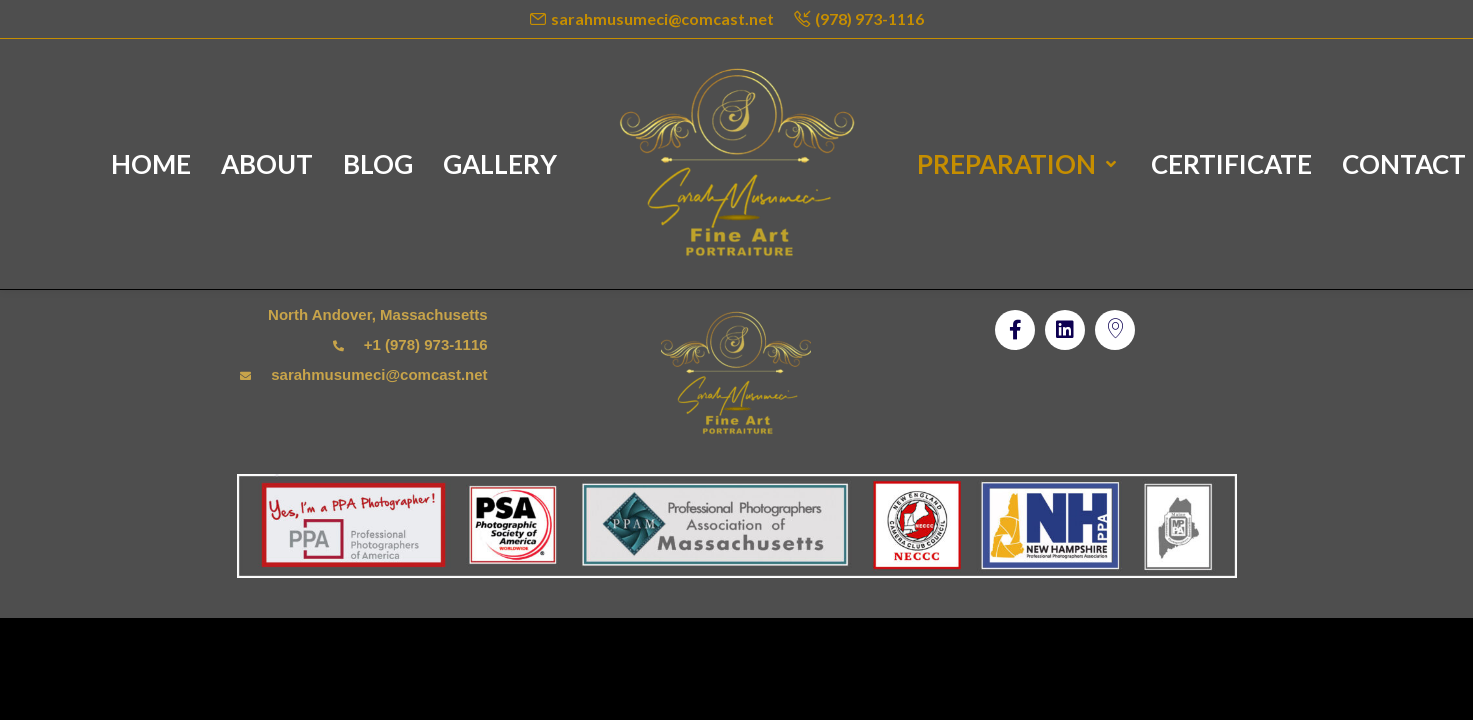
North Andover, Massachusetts (378, 314)
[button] (1015, 330)
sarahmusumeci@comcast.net (662, 18)
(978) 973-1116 (869, 18)
